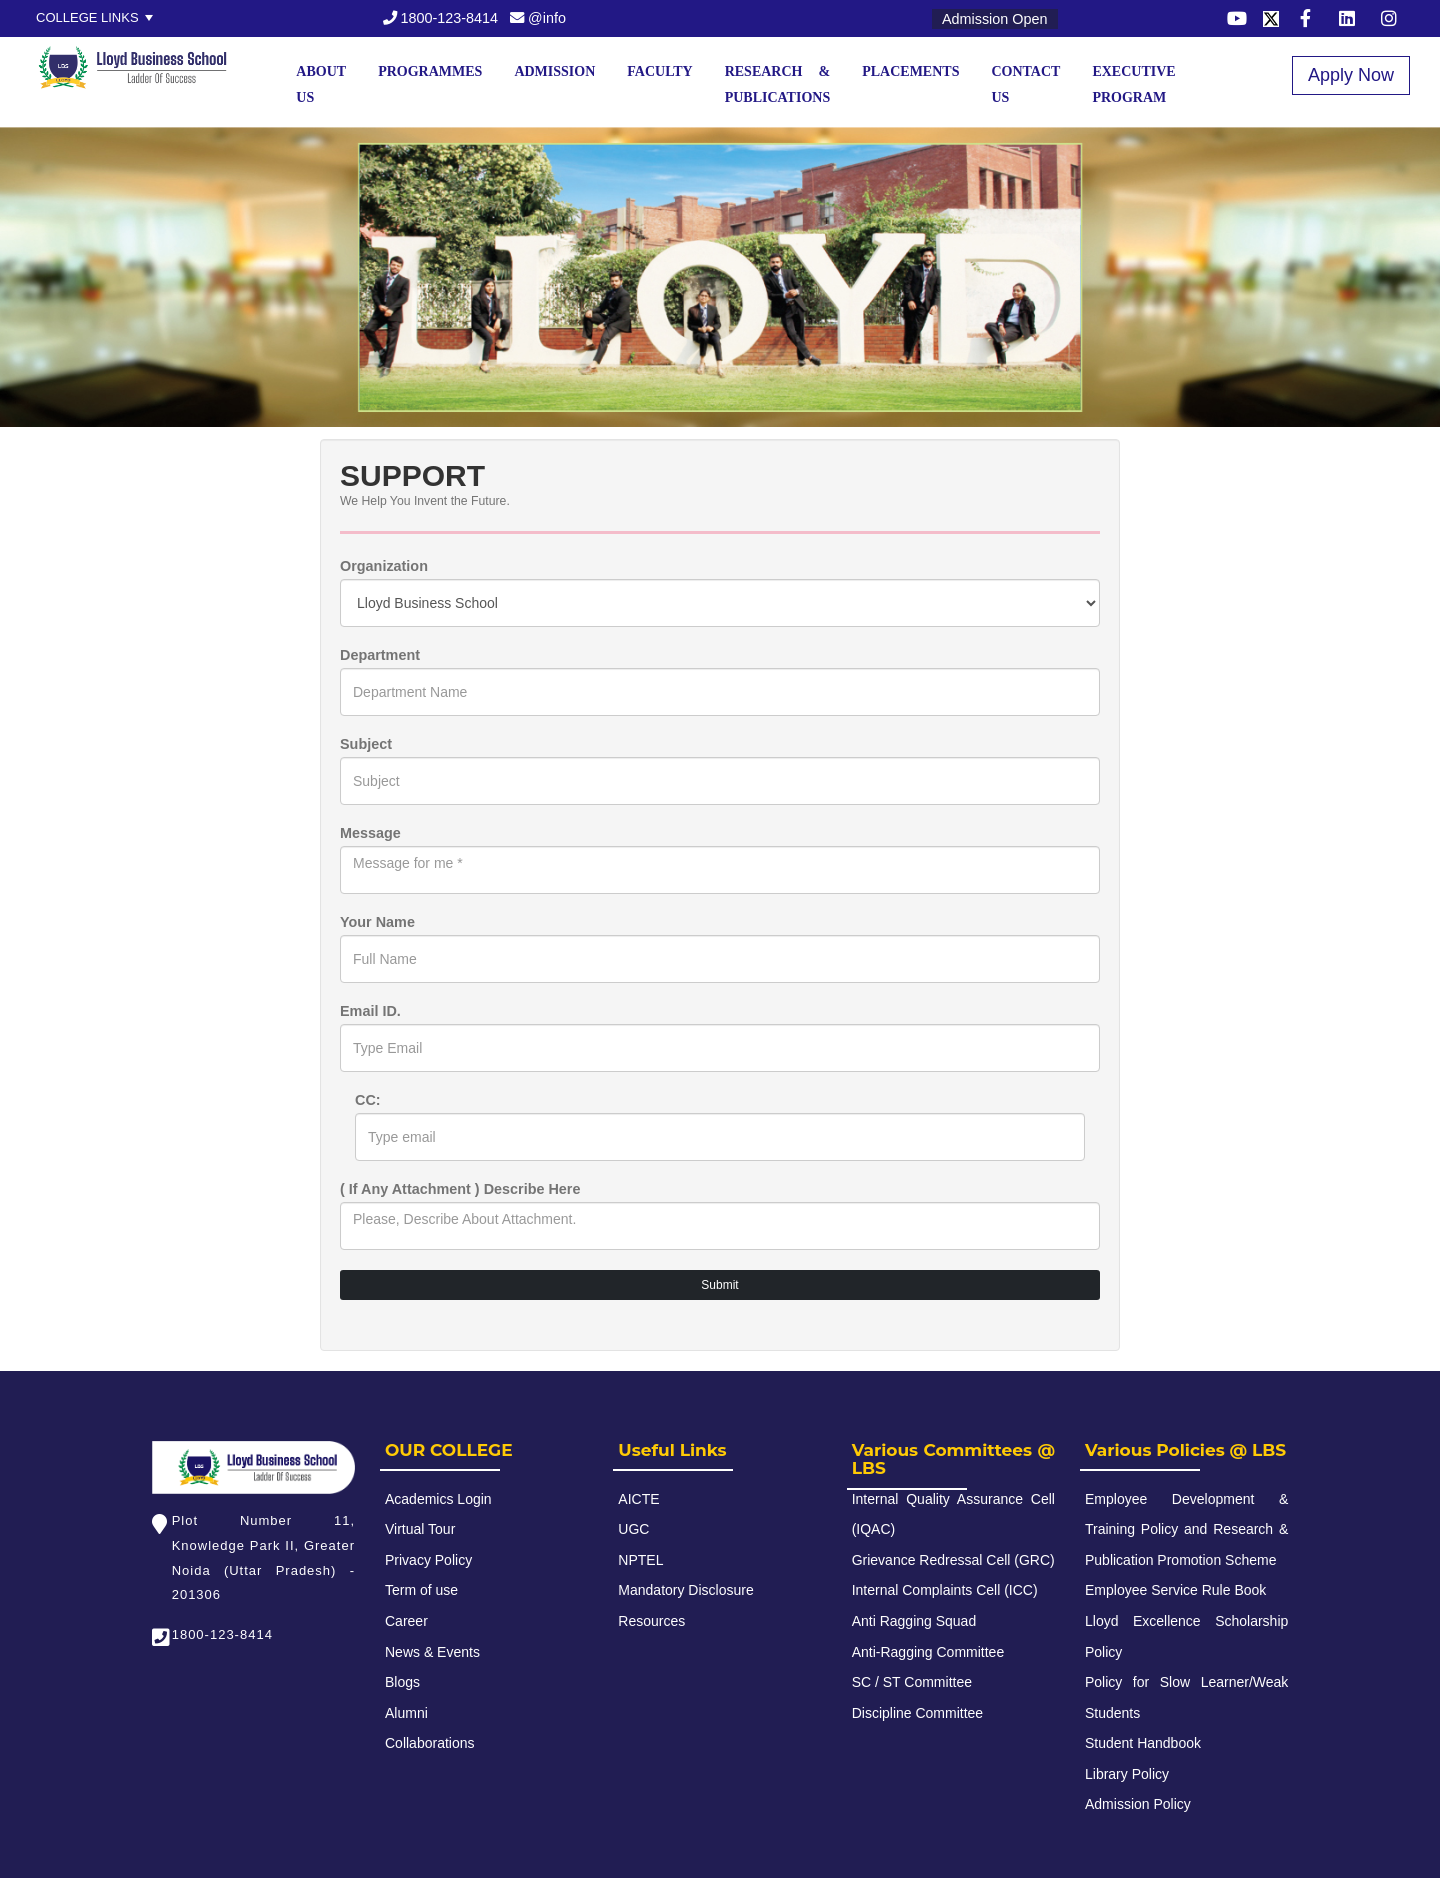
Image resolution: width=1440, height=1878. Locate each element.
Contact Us (1025, 84)
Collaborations (430, 1743)
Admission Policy (1138, 1804)
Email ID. (370, 1011)
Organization (384, 566)
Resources (651, 1621)
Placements (910, 71)
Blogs (402, 1682)
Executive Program (1133, 84)
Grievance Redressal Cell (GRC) (953, 1560)
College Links (87, 17)
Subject (366, 744)
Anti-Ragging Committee (928, 1652)
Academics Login (438, 1499)
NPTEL (640, 1560)
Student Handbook (1143, 1743)
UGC (633, 1529)
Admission (554, 71)
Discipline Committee (917, 1713)
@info (538, 18)
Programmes (430, 71)
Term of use (421, 1590)
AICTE (638, 1499)
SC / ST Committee (912, 1682)
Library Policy (1127, 1774)
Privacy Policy (428, 1560)
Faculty (659, 71)
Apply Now (1351, 75)
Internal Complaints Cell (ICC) (945, 1590)
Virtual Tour (420, 1529)
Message (370, 833)
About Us (321, 84)
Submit (719, 1285)
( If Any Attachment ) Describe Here (460, 1189)
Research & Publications (778, 84)
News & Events (432, 1652)
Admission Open (995, 19)
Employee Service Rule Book (1175, 1590)
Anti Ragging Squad (914, 1621)
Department (380, 655)
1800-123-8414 (441, 18)
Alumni (406, 1713)
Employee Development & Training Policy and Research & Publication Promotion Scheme (1186, 1529)
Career (406, 1621)
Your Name (377, 922)
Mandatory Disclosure (685, 1590)
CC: (368, 1100)
